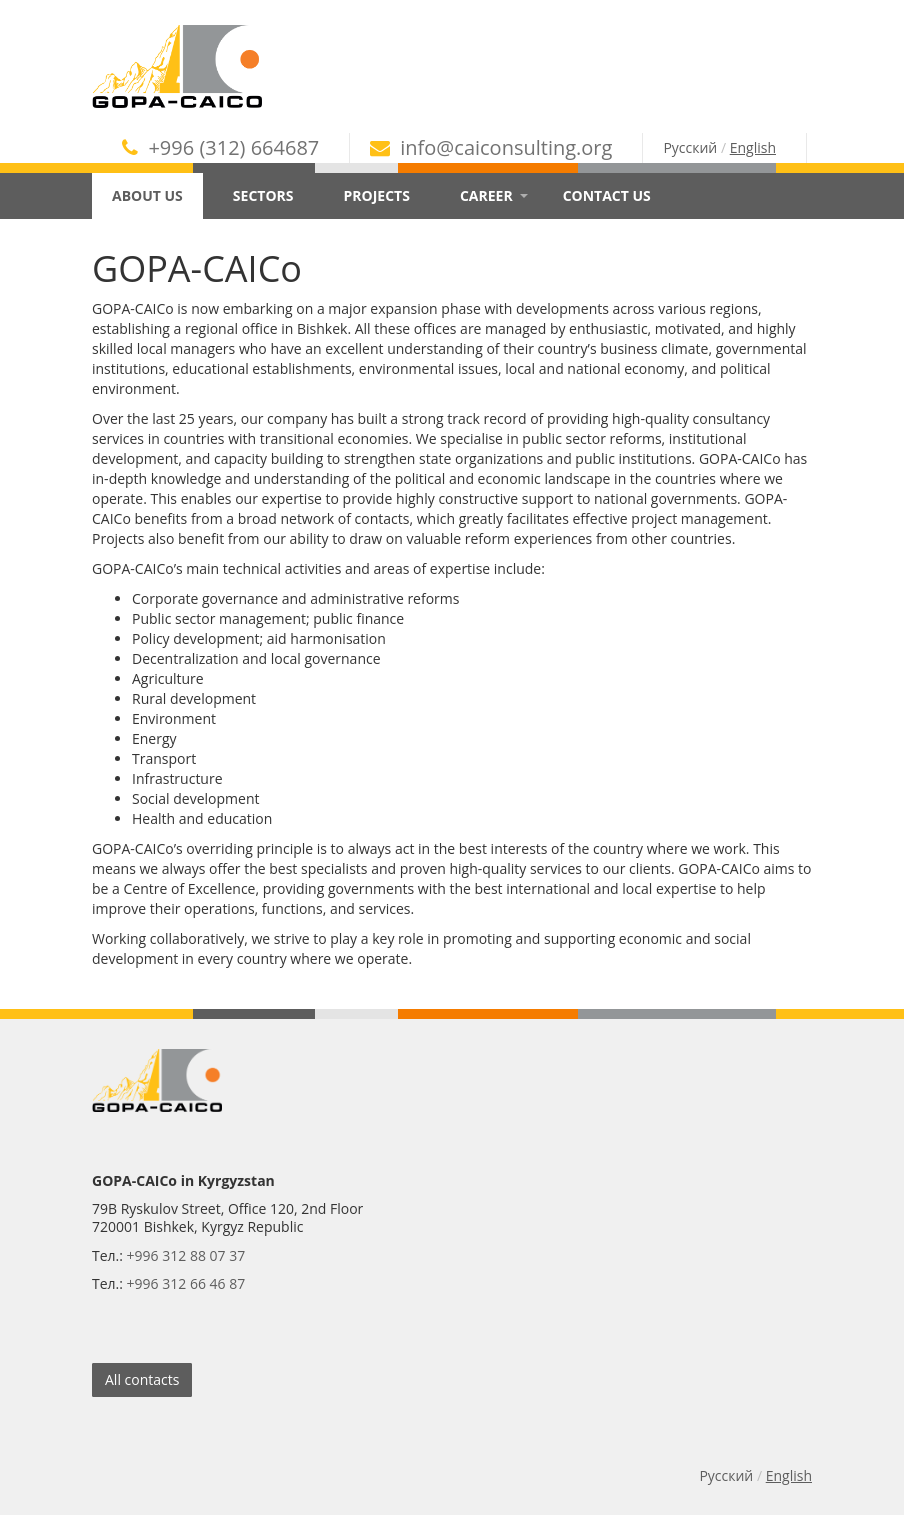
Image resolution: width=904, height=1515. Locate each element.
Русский (690, 147)
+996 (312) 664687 (220, 147)
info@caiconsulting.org (491, 147)
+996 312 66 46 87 (186, 1283)
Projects (377, 195)
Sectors (263, 195)
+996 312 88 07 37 (186, 1255)
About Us (155, 195)
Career (494, 195)
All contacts (142, 1379)
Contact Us (607, 195)
